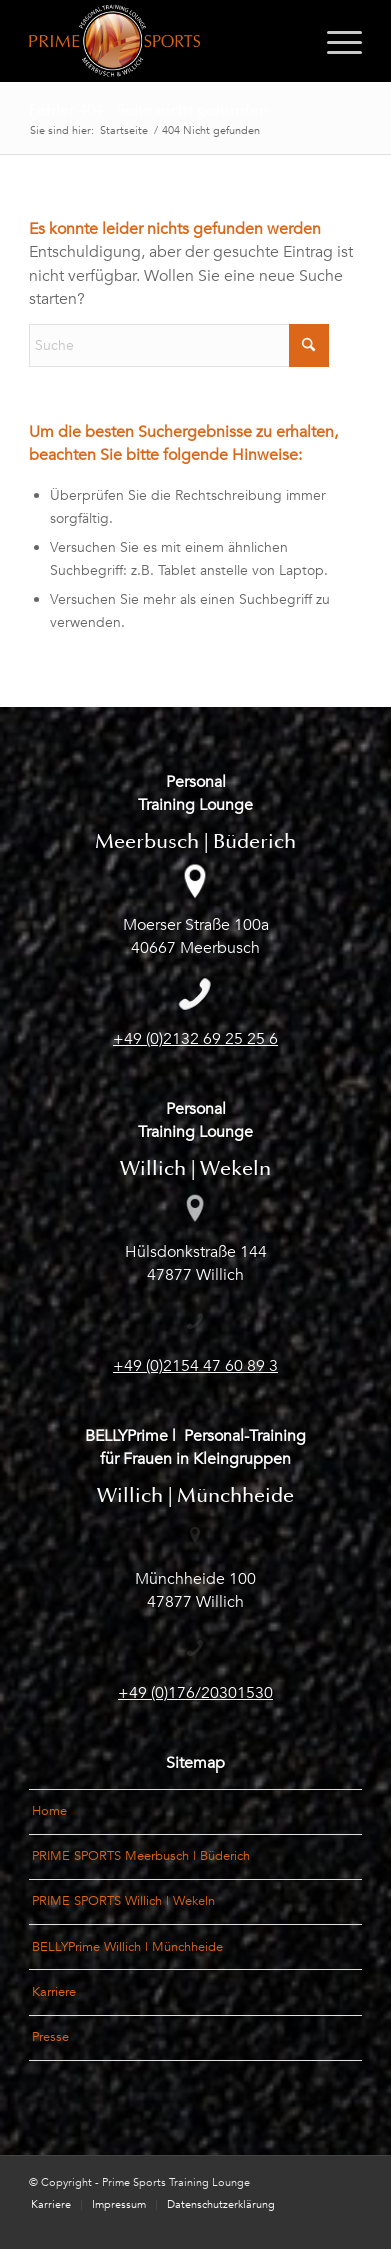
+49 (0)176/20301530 (195, 1693)
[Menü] (334, 41)
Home (49, 1811)
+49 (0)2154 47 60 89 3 (195, 1366)
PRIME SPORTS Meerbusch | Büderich (141, 1856)
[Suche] (179, 345)
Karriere (54, 1992)
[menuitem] (334, 41)
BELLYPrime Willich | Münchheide (127, 1947)
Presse (50, 2037)
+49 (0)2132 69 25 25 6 (195, 1039)
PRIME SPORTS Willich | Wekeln (123, 1901)
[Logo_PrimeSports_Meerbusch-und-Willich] (162, 41)
